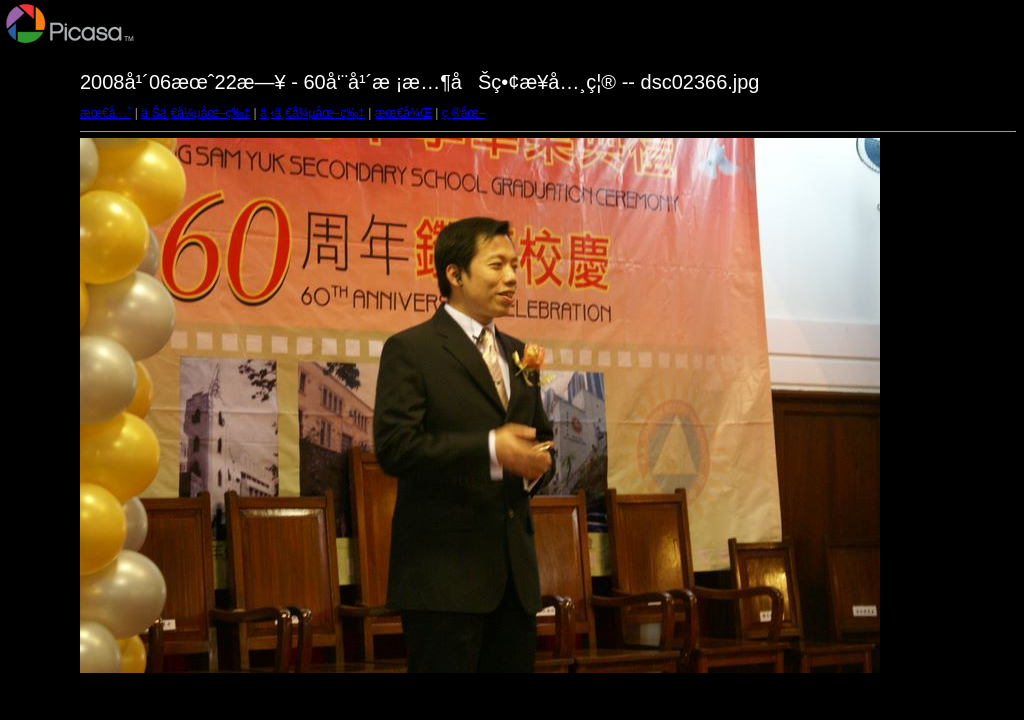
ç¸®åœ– (464, 113)
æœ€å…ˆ (105, 113)
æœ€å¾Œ (403, 113)
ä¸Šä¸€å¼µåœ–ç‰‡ (195, 113)
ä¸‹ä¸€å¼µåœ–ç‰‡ (312, 113)
